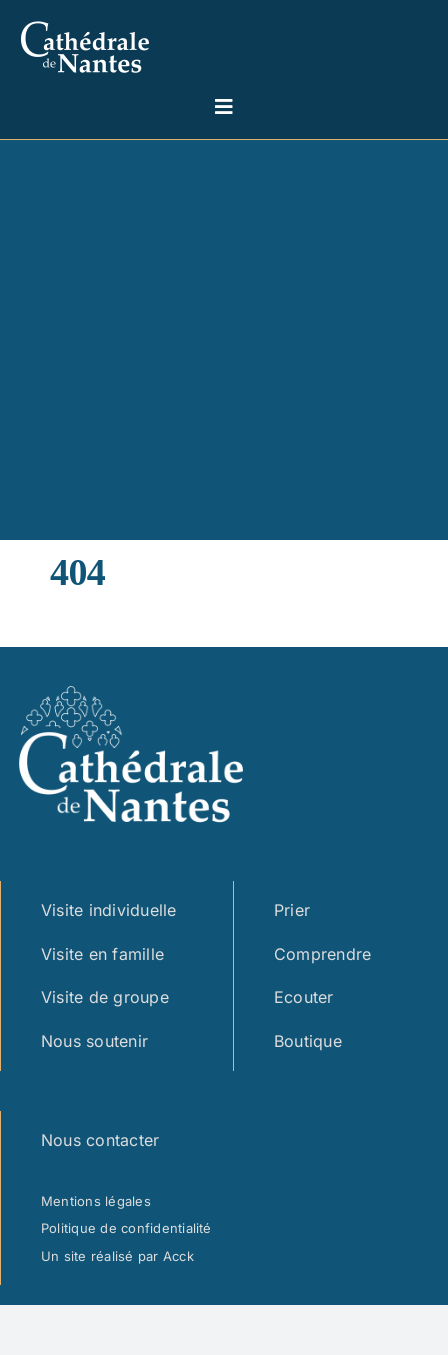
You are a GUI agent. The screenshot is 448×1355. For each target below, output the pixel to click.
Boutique (308, 1041)
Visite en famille (102, 954)
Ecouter (304, 997)
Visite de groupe (105, 997)
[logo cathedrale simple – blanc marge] (85, 18)
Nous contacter (100, 1140)
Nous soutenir (94, 1041)
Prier (292, 910)
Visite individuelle (109, 910)
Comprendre (322, 954)
